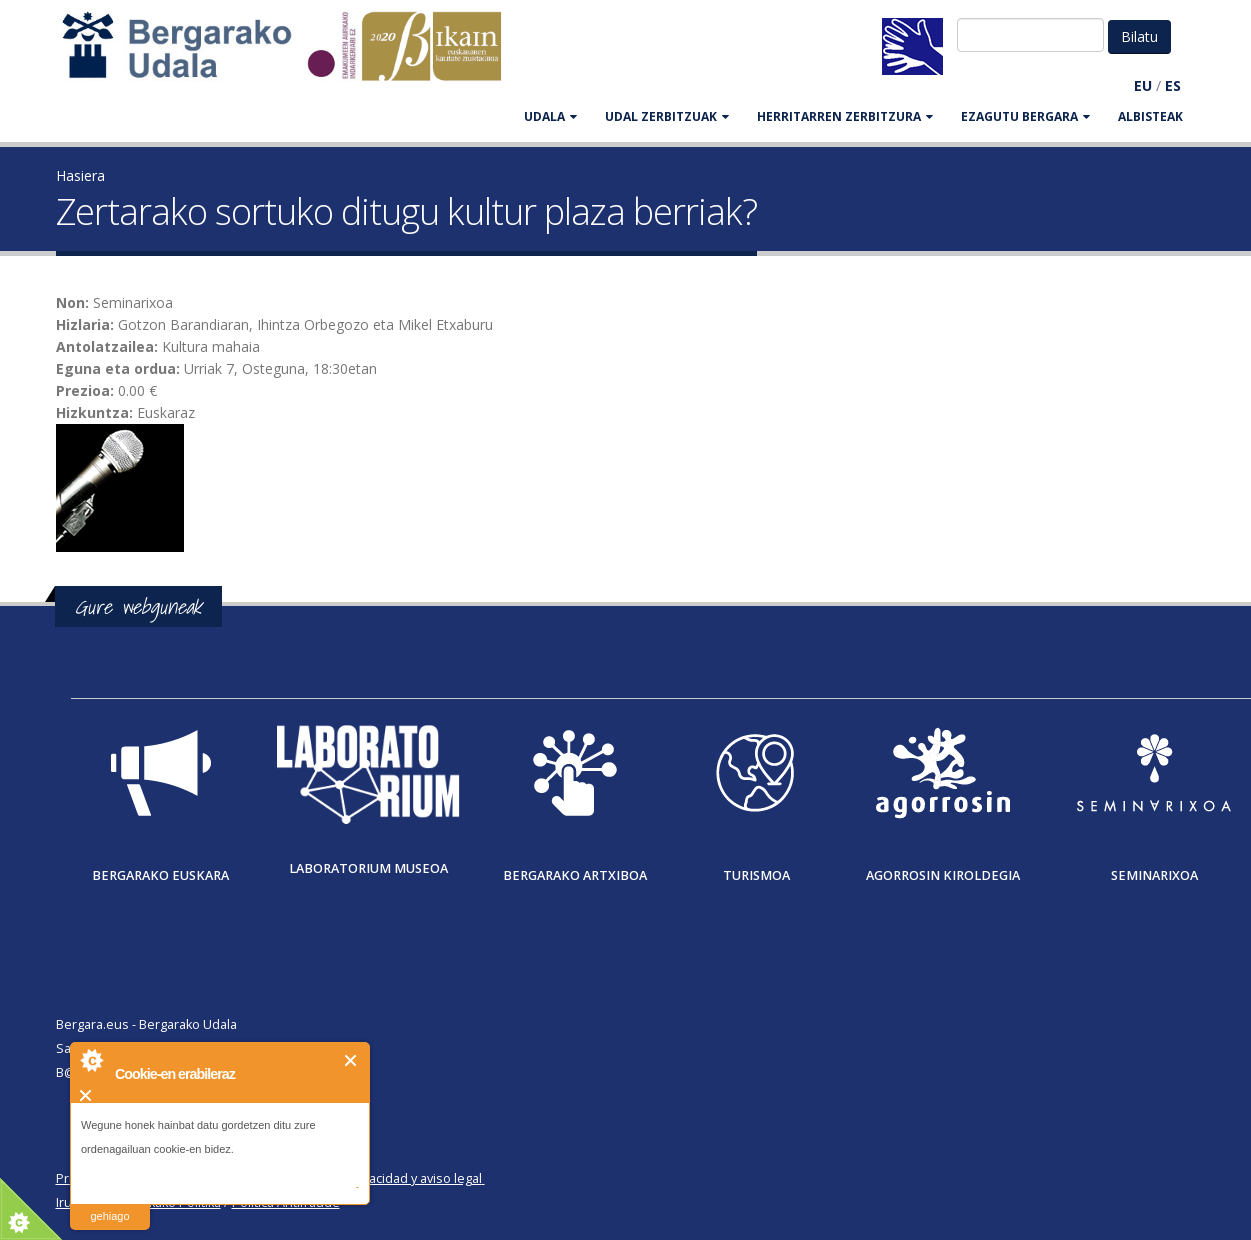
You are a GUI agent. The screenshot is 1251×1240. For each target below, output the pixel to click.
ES (1173, 85)
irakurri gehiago (109, 1203)
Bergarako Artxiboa (575, 875)
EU (1143, 85)
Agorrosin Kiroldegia (943, 875)
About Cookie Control (91, 1060)
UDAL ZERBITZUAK (667, 116)
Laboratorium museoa (368, 868)
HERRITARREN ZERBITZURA (845, 116)
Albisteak (1150, 116)
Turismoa (756, 875)
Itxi (351, 1060)
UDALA (550, 116)
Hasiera (80, 175)
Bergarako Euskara (160, 875)
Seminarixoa (1154, 875)
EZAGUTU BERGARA (1025, 116)
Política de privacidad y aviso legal (382, 1178)
